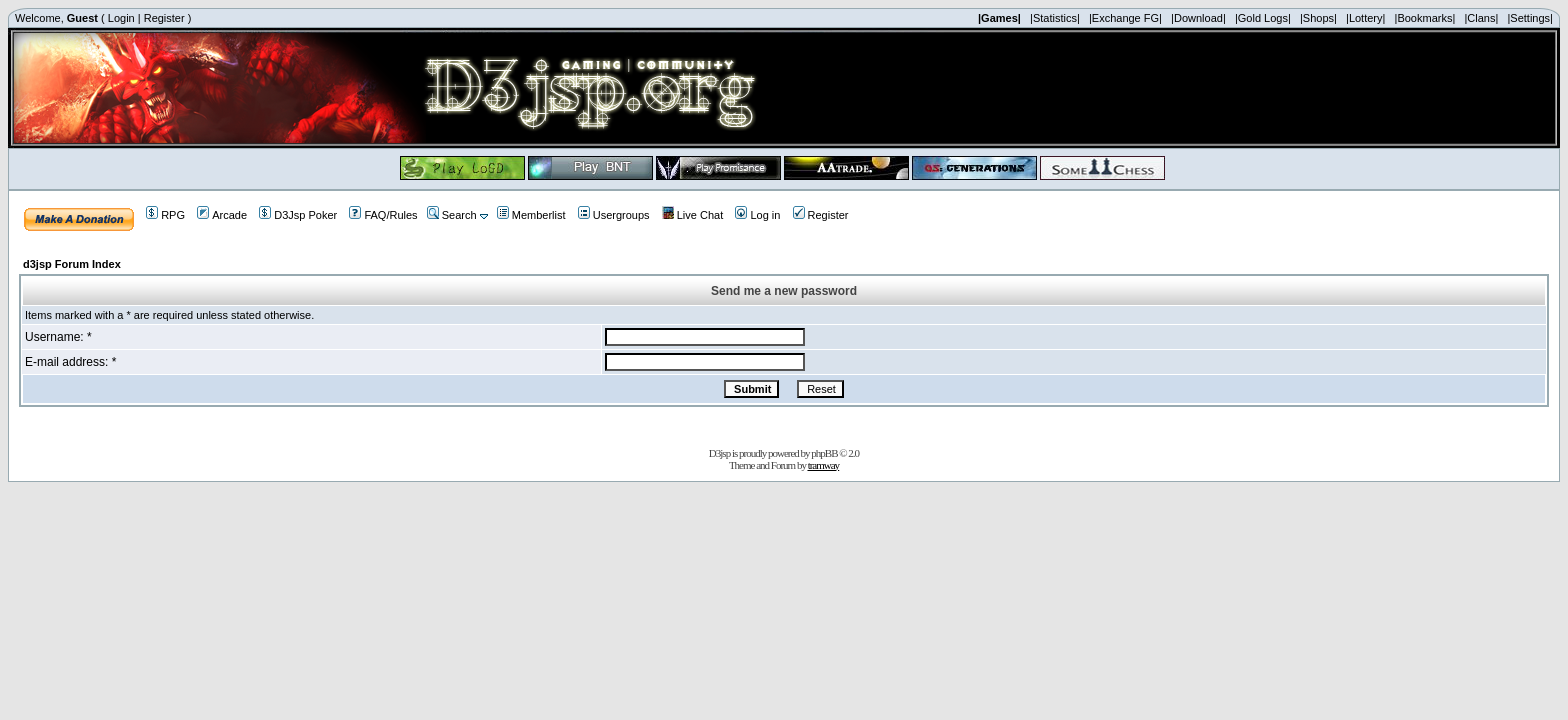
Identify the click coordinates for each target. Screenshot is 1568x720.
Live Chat (692, 215)
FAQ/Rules (383, 215)
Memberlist (531, 215)
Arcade (222, 215)
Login (121, 18)
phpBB (824, 453)
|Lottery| (1365, 18)
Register (164, 18)
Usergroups (614, 215)
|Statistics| (1055, 18)
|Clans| (1481, 18)
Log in (757, 215)
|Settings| (1529, 18)
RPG (165, 215)
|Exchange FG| (1125, 18)
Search (452, 215)
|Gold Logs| (1263, 18)
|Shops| (1318, 18)
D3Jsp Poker (298, 215)
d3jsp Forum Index (72, 264)
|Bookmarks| (1425, 18)
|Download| (1198, 18)
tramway (823, 465)
